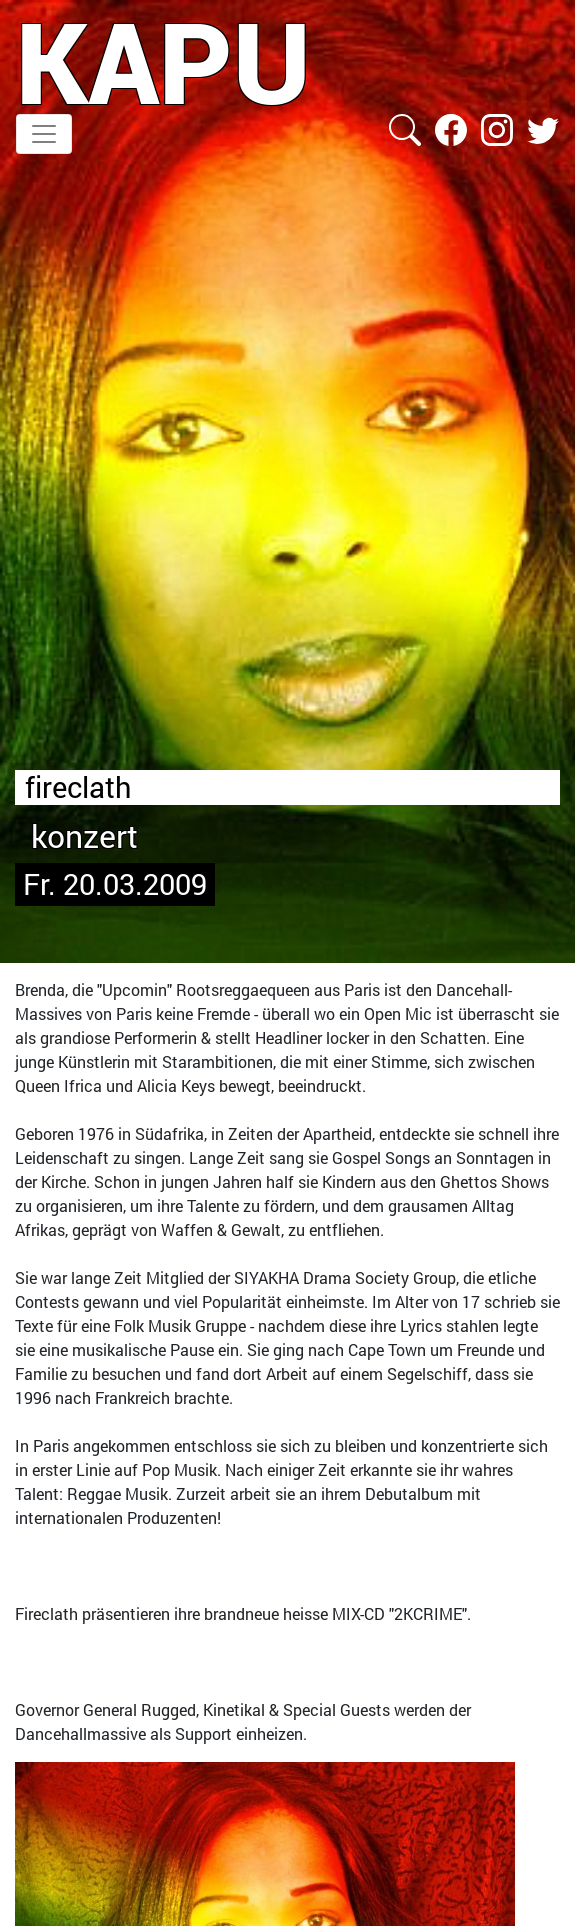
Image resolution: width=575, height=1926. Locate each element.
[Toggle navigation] (44, 134)
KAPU (163, 61)
